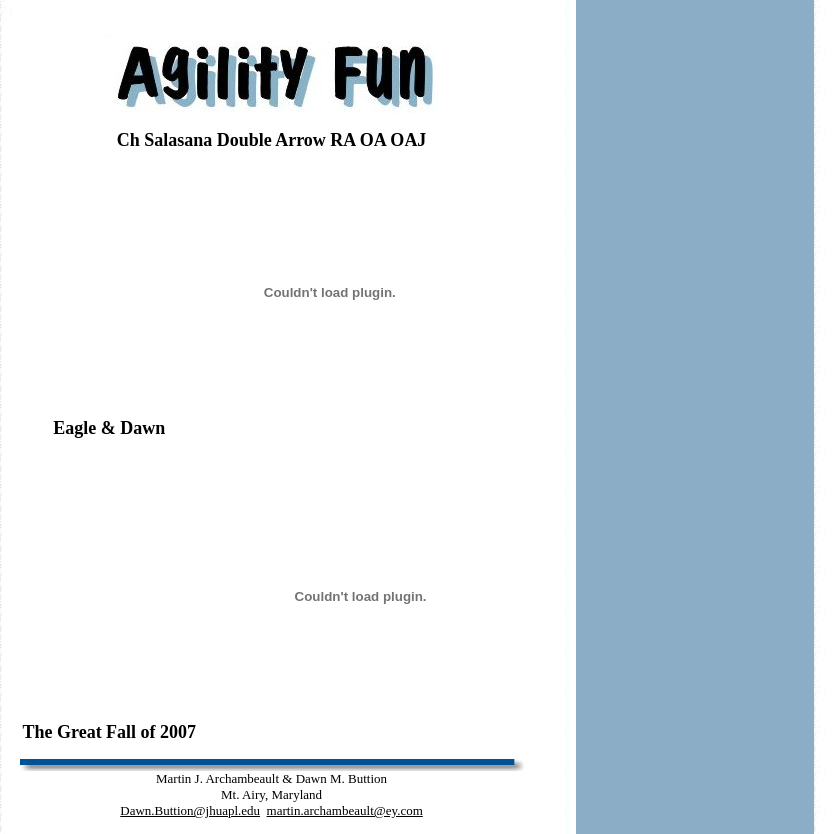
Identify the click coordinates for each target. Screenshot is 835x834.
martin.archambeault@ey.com (345, 810)
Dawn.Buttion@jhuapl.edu (190, 810)
